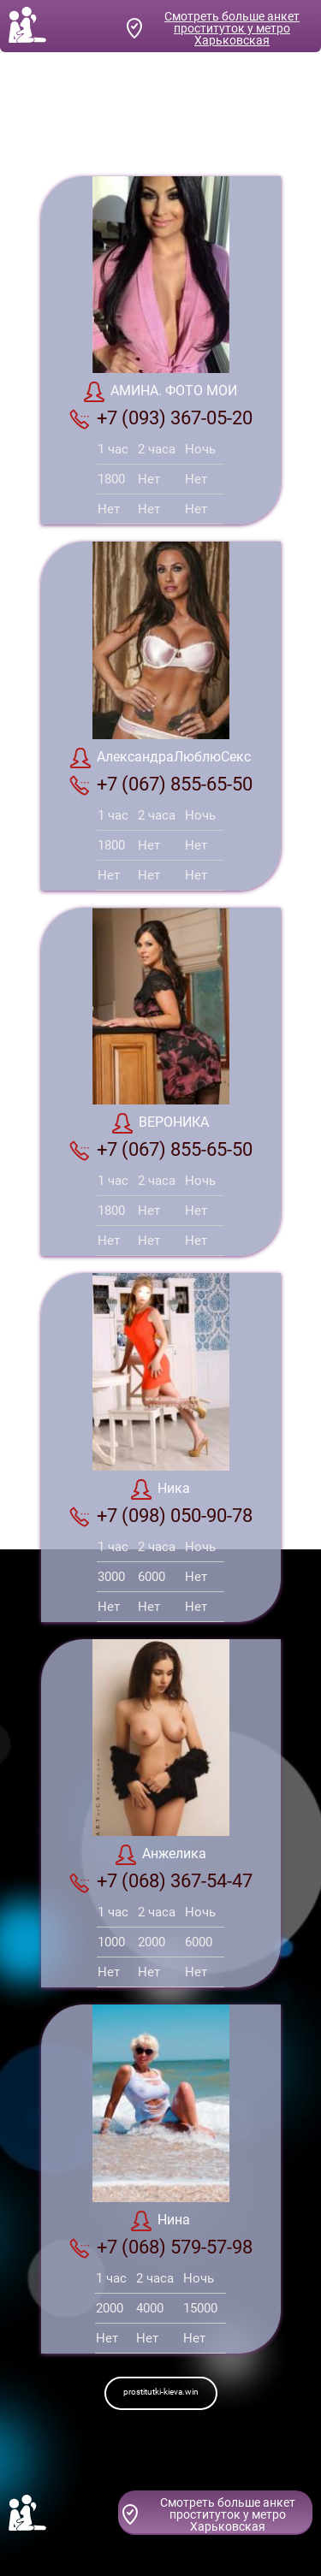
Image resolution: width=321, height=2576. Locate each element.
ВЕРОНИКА (160, 1123)
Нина (160, 2221)
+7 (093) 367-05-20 (161, 418)
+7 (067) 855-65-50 (161, 784)
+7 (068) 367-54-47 (161, 1881)
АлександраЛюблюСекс (160, 758)
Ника (160, 1489)
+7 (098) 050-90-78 (161, 1516)
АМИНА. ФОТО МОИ (160, 392)
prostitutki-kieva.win (161, 2391)
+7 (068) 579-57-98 (161, 2247)
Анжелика (161, 1855)
